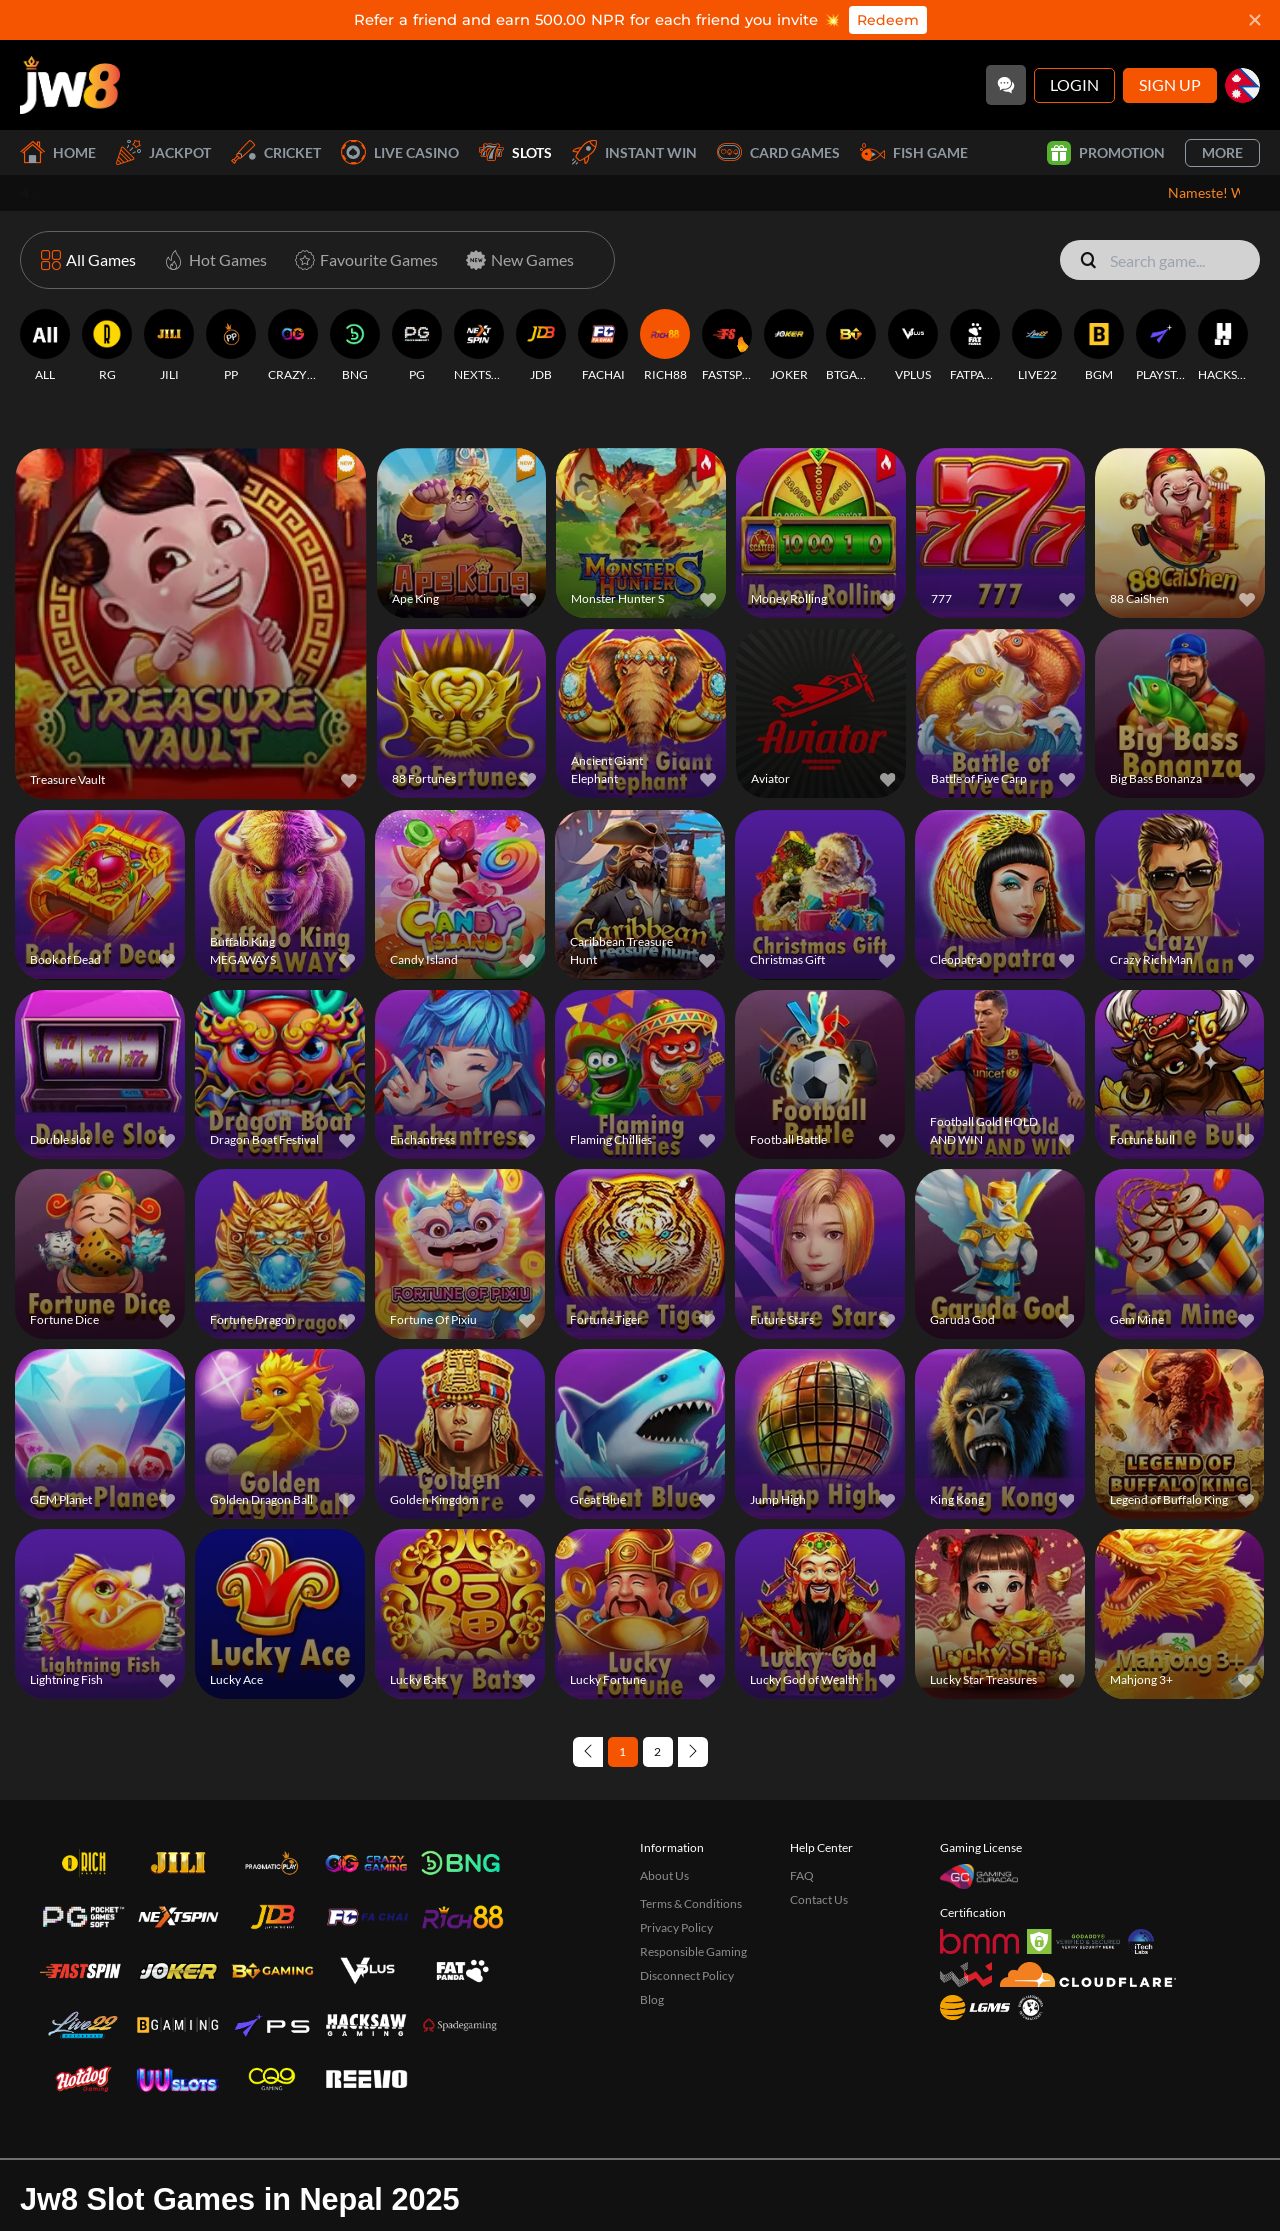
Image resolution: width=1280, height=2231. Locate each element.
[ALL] (45, 346)
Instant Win (634, 152)
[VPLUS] (913, 346)
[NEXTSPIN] (479, 346)
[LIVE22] (1037, 346)
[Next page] (693, 1752)
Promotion (1106, 153)
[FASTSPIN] (727, 346)
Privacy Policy (676, 1927)
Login (1074, 84)
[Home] (70, 85)
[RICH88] (665, 346)
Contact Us (819, 1899)
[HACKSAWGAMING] (1223, 346)
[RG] (107, 346)
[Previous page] (588, 1752)
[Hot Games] (211, 260)
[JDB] (541, 346)
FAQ (802, 1875)
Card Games (778, 152)
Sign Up (1170, 84)
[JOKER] (789, 346)
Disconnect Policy (687, 1975)
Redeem (888, 20)
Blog (652, 1999)
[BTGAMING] (851, 346)
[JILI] (169, 346)
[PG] (417, 346)
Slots (515, 152)
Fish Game (914, 152)
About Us (664, 1875)
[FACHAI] (603, 346)
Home (58, 152)
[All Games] (88, 260)
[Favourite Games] (362, 260)
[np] (1242, 85)
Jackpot (163, 152)
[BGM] (1099, 346)
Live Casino (400, 152)
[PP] (231, 346)
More (1222, 152)
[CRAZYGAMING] (293, 346)
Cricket (276, 152)
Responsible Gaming (693, 1951)
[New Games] (516, 260)
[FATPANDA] (975, 346)
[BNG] (355, 346)
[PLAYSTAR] (1161, 346)
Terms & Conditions (691, 1903)
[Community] (1006, 85)
